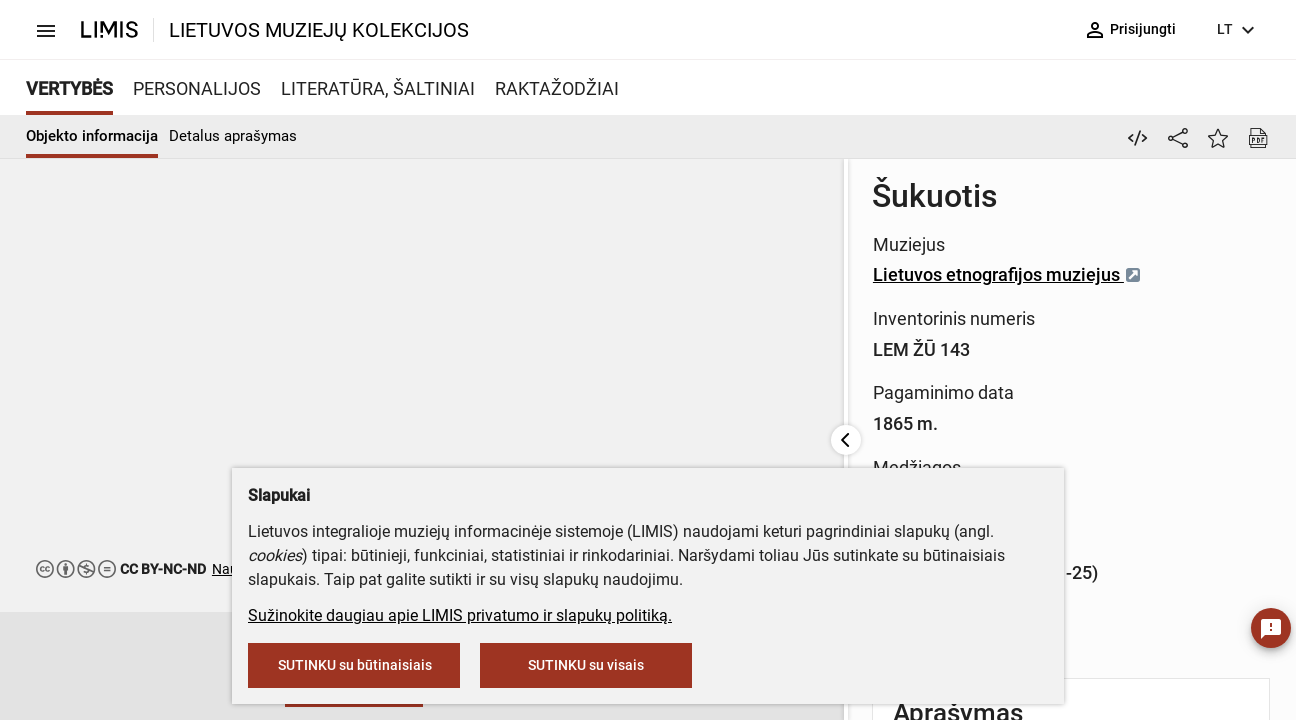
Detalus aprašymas (233, 136)
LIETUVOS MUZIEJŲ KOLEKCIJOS (319, 30)
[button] (64, 667)
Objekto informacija (92, 136)
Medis (761, 385)
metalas (827, 385)
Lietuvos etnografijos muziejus (870, 251)
